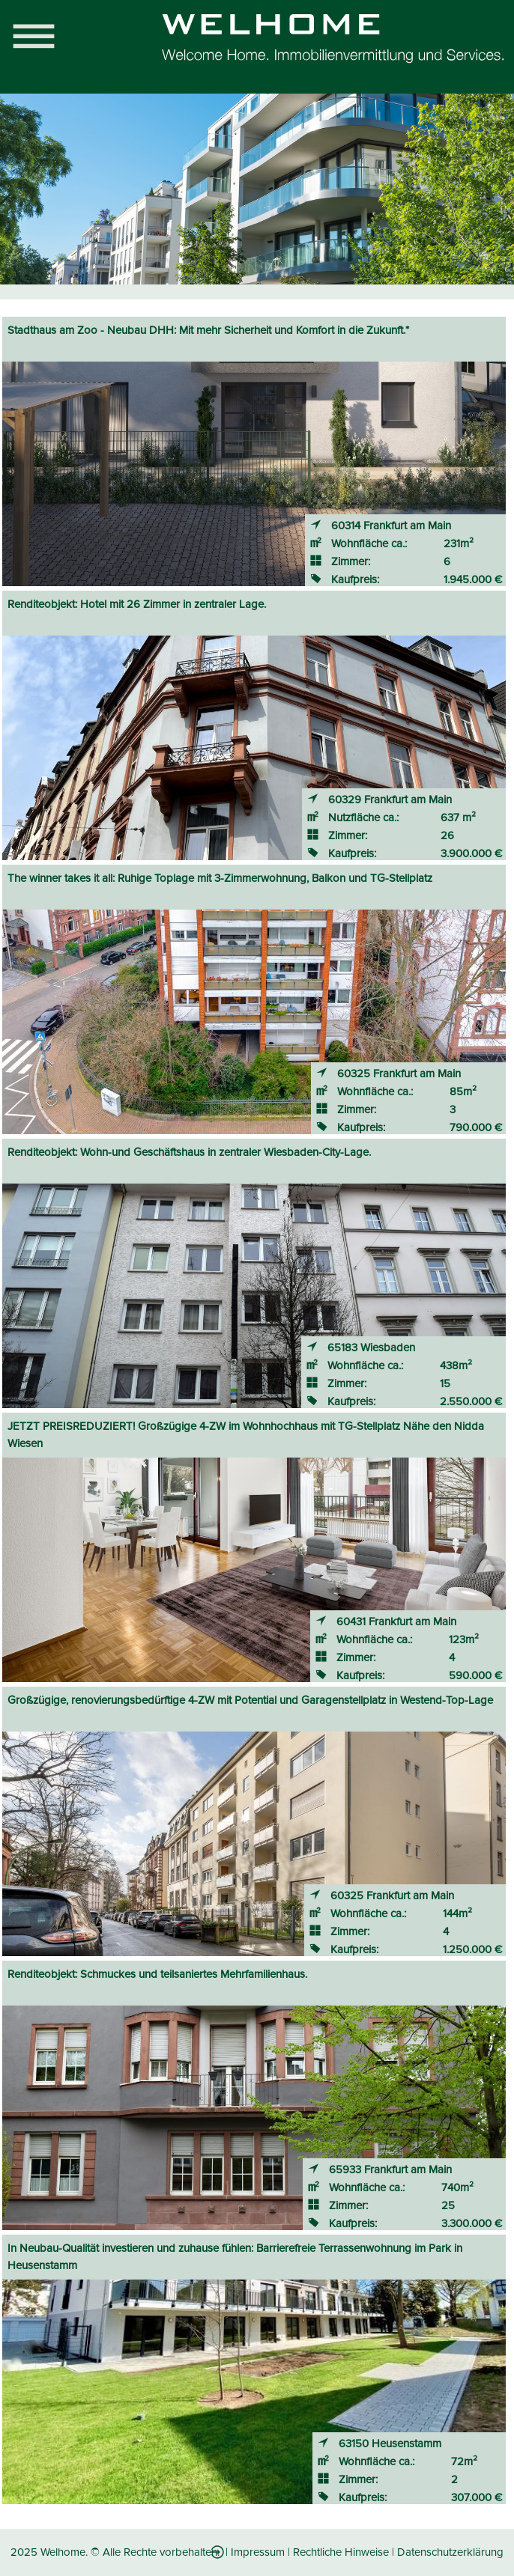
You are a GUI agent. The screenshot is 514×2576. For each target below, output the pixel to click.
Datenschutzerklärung (450, 2552)
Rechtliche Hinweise (341, 2552)
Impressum (258, 2552)
